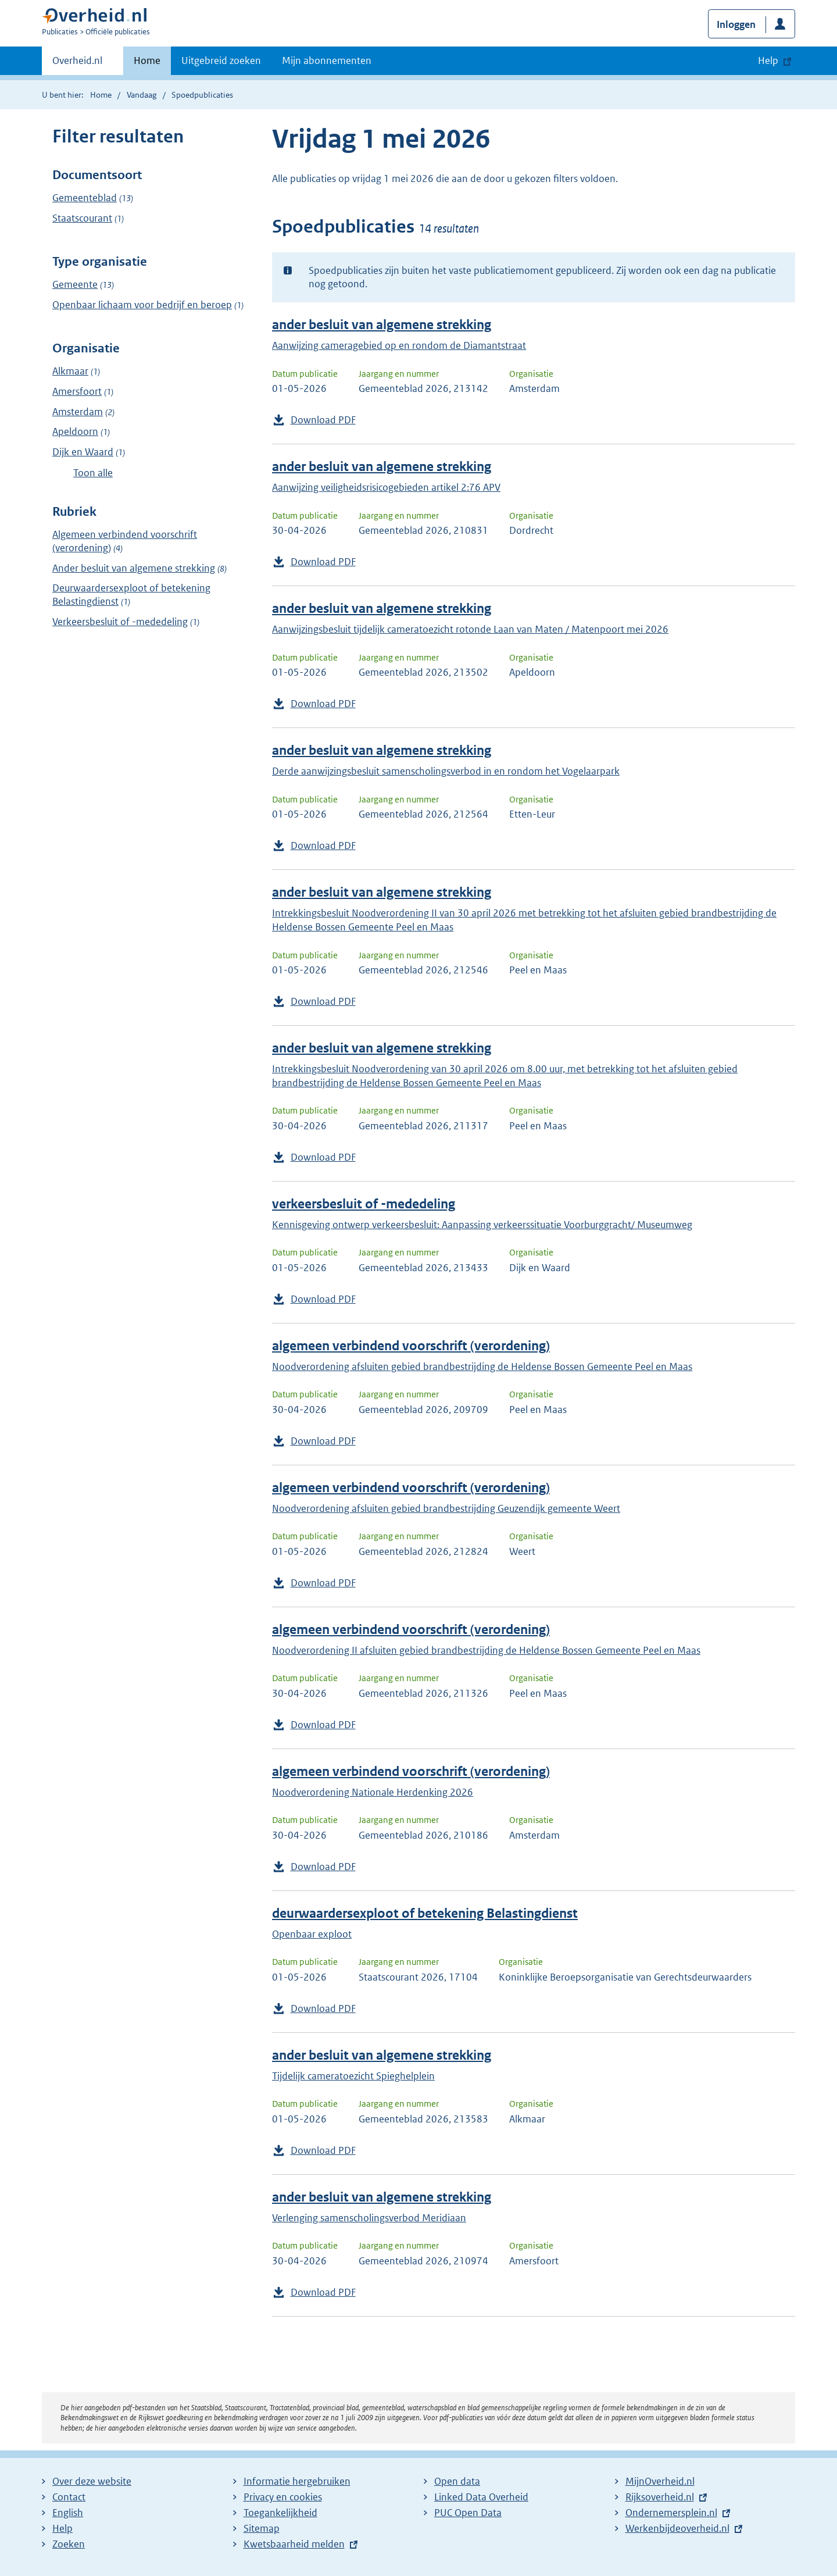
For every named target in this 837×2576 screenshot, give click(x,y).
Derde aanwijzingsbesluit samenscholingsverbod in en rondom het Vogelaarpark (446, 771)
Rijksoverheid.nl (659, 2497)
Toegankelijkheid (280, 2512)
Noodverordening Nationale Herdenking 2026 (372, 1792)
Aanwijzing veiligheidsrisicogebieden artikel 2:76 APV (386, 487)
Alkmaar (70, 371)
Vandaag (141, 95)
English (67, 2512)
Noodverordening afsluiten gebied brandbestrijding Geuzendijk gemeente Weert (446, 1508)
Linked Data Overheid (481, 2497)
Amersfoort (77, 391)
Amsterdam (77, 411)
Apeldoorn (75, 431)
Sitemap (262, 2528)
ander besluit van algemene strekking (381, 325)
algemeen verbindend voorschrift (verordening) (411, 1346)
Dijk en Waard (82, 451)
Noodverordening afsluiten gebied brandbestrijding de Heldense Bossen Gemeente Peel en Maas (482, 1366)
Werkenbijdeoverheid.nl (677, 2528)
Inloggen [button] (736, 24)
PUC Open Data (468, 2512)
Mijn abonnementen (326, 60)
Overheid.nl (77, 64)
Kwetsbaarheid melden (294, 2544)
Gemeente (75, 284)
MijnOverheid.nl (660, 2481)
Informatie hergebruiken (297, 2481)
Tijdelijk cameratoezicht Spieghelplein (353, 2076)
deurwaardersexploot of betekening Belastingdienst (425, 1913)
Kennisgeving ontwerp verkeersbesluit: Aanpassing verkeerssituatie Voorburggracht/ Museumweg (482, 1224)
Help (62, 2528)
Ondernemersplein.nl (671, 2512)
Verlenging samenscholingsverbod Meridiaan (369, 2217)
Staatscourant (82, 218)
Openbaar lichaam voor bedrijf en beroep (142, 304)
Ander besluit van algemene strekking (133, 568)
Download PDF (323, 419)
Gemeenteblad (84, 197)
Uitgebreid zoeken (221, 60)
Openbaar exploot (312, 1934)
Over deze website (91, 2481)
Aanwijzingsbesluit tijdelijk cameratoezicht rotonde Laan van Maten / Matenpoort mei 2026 (470, 629)
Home (147, 60)
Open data (457, 2481)
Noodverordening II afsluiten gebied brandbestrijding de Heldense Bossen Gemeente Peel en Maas (486, 1650)
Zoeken (68, 2544)
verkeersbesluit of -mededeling (363, 1204)
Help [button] (768, 60)
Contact (68, 2497)
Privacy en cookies (283, 2497)
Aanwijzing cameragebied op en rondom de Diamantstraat (399, 345)
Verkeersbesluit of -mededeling (120, 621)
